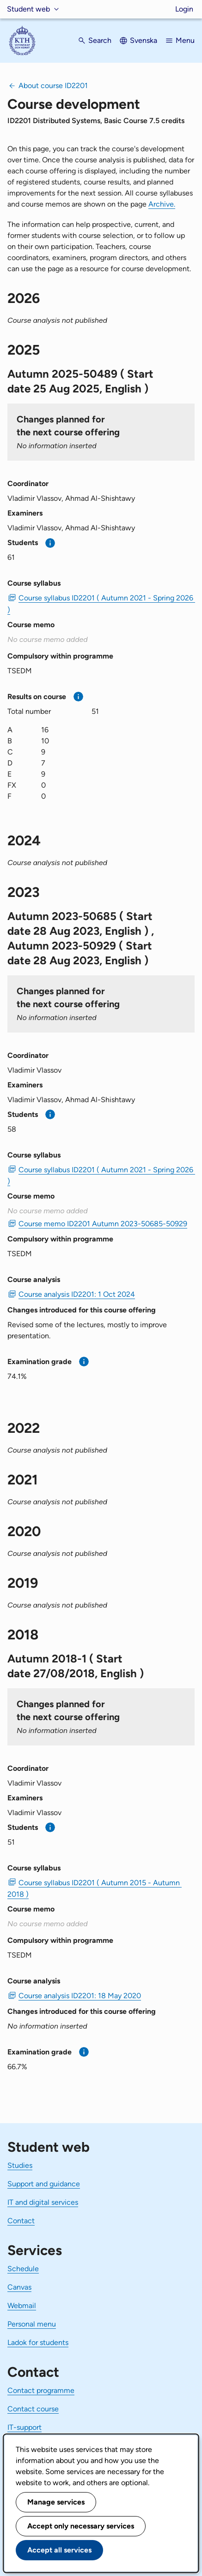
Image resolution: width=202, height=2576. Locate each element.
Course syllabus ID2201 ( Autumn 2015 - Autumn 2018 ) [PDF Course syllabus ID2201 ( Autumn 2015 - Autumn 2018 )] (94, 1888)
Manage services (56, 2502)
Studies (19, 2165)
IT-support (24, 2427)
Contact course (33, 2408)
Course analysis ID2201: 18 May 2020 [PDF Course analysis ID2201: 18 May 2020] (79, 1995)
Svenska (143, 40)
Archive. (161, 204)
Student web (28, 9)
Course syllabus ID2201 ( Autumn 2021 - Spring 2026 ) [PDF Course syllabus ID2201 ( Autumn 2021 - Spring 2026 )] (101, 604)
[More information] (50, 543)
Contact (21, 2220)
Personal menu (31, 2324)
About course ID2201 (53, 85)
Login (184, 9)
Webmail (21, 2305)
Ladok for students (37, 2342)
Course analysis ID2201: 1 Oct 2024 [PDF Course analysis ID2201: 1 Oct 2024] (76, 1294)
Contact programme (40, 2390)
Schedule (23, 2268)
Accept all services (59, 2550)
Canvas (19, 2287)
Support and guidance (43, 2183)
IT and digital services (42, 2202)
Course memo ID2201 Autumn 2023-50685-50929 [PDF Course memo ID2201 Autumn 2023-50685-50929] (102, 1223)
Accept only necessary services (80, 2526)
